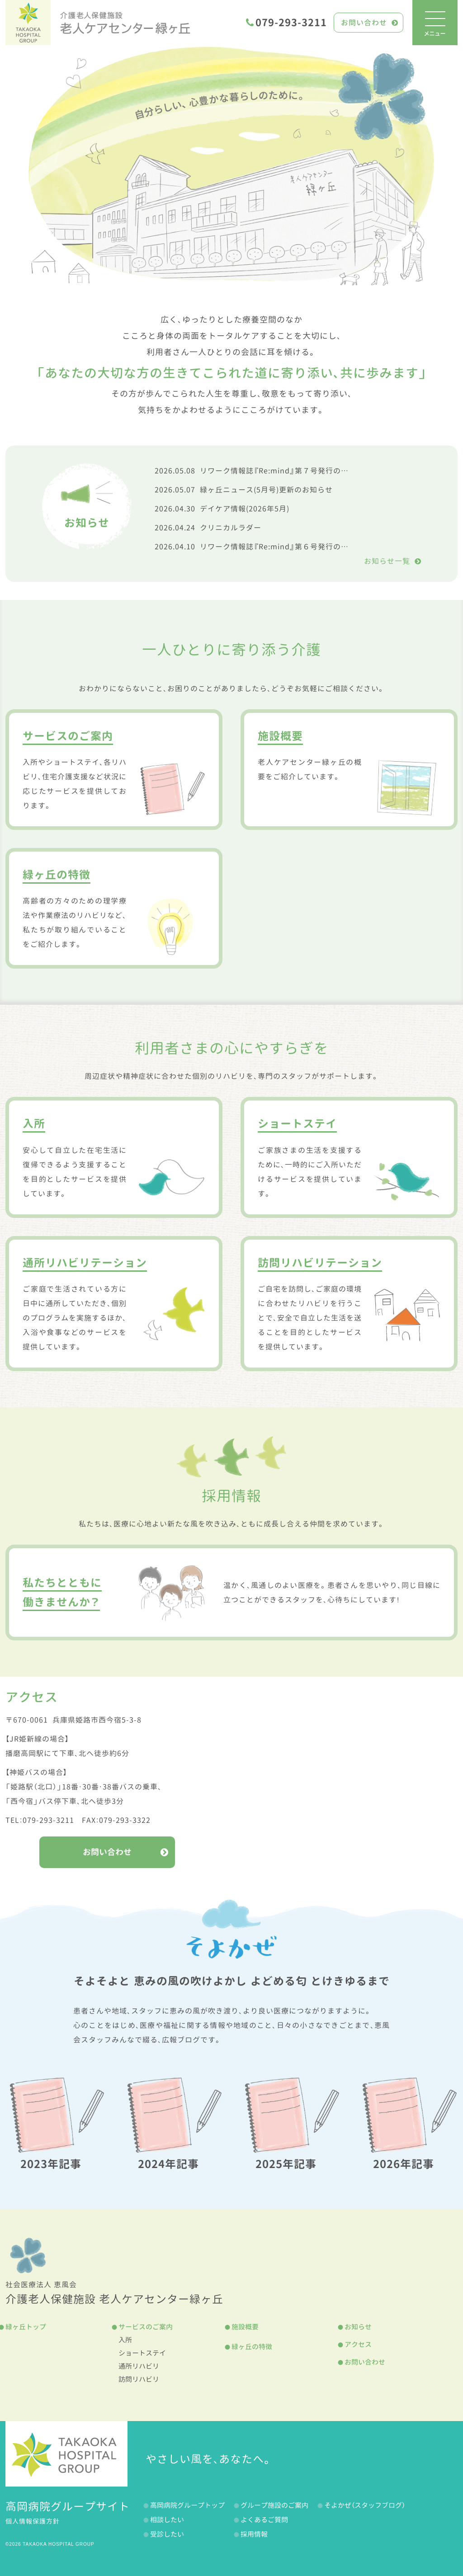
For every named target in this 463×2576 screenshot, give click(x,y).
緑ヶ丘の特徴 (252, 2346)
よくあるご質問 (264, 2519)
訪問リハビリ (138, 2379)
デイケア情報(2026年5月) (222, 509)
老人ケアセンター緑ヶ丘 (125, 22)
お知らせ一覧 (392, 561)
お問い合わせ (369, 23)
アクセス (358, 2344)
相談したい (167, 2519)
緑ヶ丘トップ (25, 2327)
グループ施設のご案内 (274, 2505)
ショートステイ (142, 2353)
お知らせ (358, 2327)
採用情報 (254, 2534)
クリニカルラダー (208, 528)
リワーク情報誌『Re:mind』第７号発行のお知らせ (263, 471)
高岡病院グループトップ (187, 2505)
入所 (125, 2340)
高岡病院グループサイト (67, 2506)
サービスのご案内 (145, 2327)
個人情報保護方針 (32, 2521)
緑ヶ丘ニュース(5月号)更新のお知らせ (244, 490)
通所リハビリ (138, 2366)
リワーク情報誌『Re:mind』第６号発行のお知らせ (263, 547)
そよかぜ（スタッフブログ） (364, 2505)
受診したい (167, 2534)
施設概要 (245, 2327)
